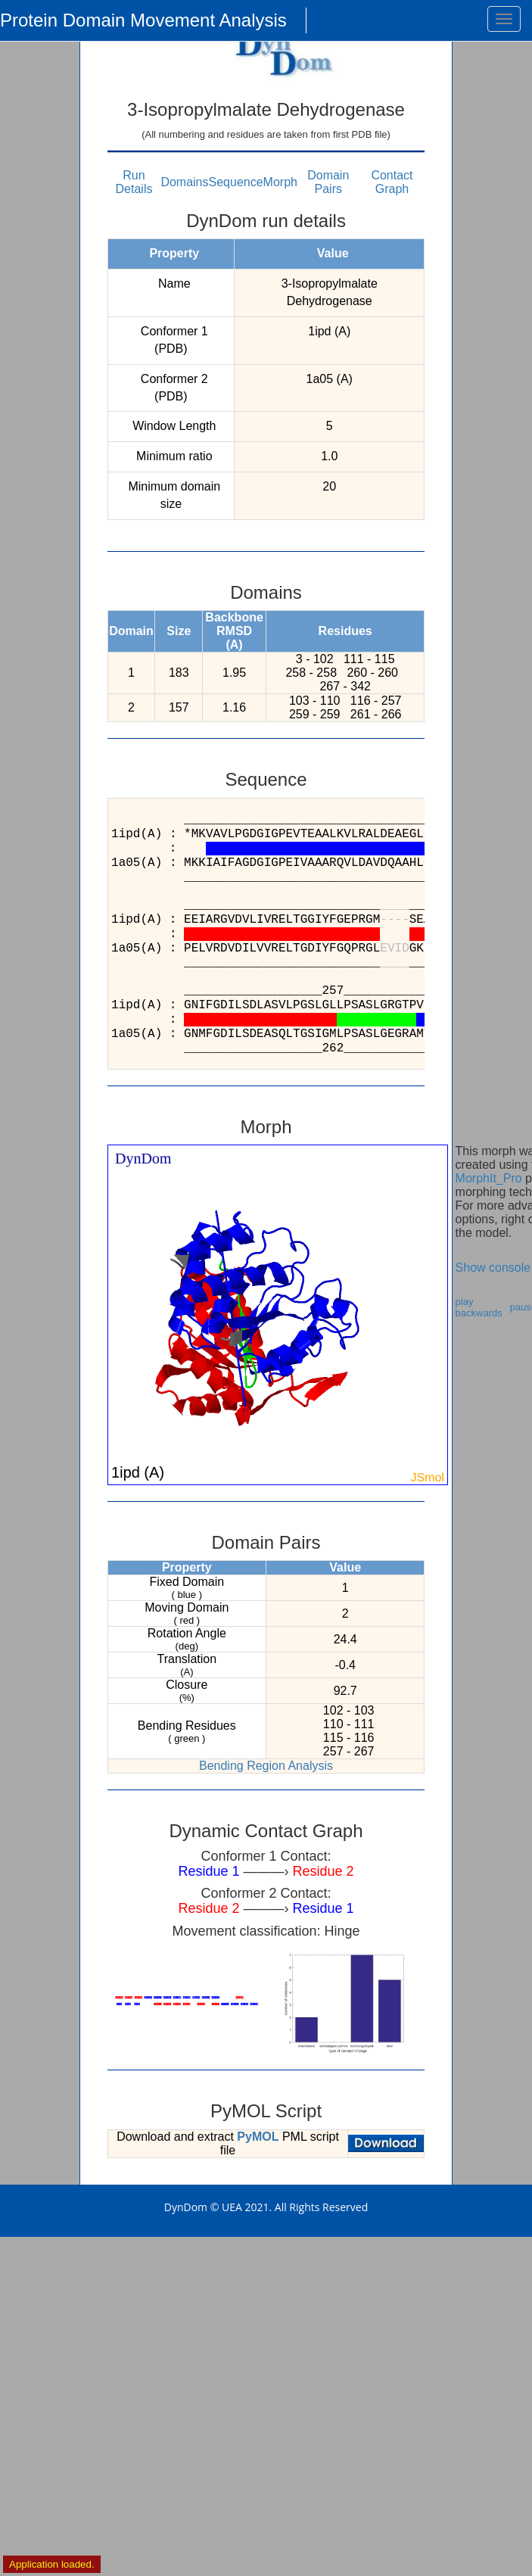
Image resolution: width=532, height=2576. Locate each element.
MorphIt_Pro (489, 1178)
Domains (184, 182)
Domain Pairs (328, 182)
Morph (280, 182)
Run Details (134, 182)
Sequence (236, 182)
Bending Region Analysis (266, 1765)
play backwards (479, 1307)
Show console (493, 1267)
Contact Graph (391, 182)
